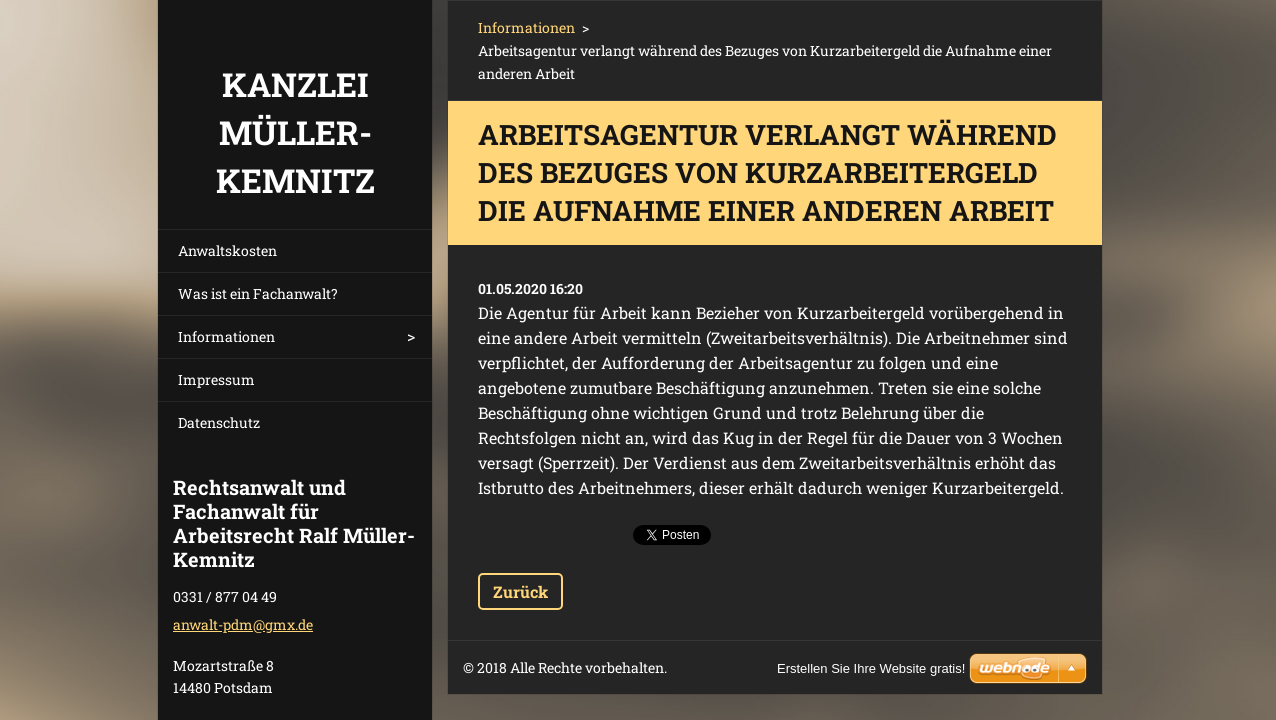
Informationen (226, 336)
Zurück (520, 591)
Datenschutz (219, 422)
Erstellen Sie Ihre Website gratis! (871, 668)
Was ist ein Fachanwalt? (258, 293)
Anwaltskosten (227, 250)
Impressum (216, 379)
